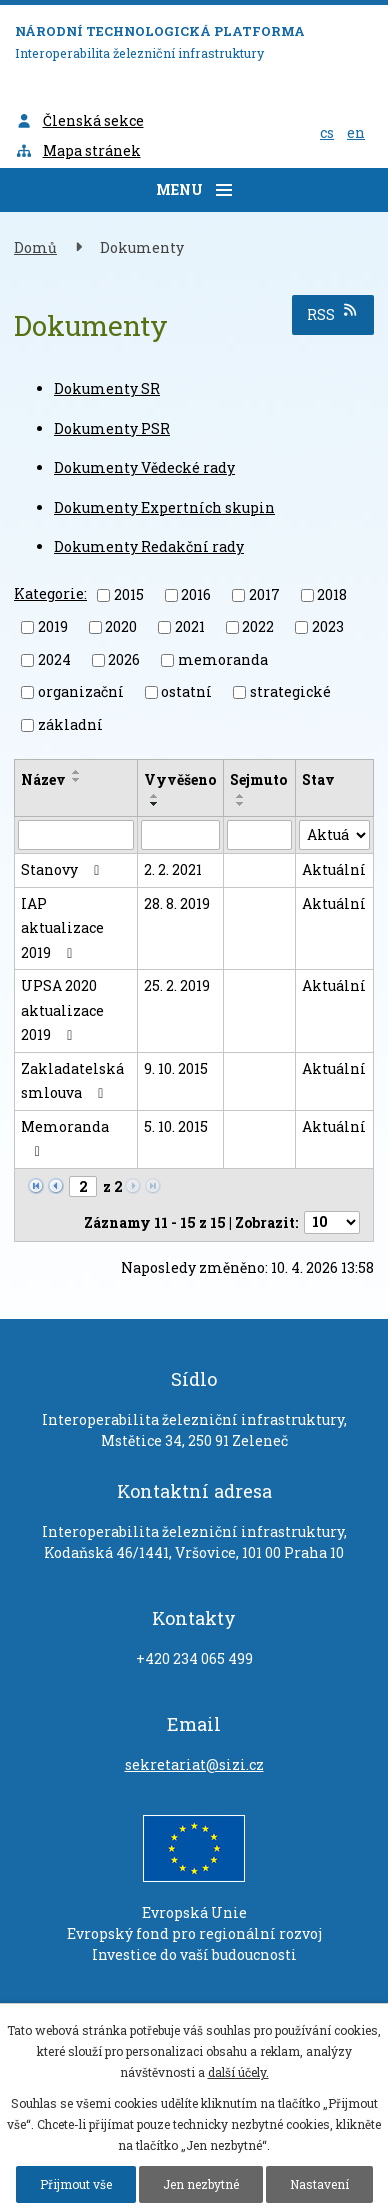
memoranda (223, 659)
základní (70, 724)
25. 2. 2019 (177, 985)
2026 (124, 659)
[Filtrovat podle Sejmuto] (259, 835)
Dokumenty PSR (112, 428)
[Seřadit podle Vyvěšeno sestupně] (155, 804)
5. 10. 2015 (176, 1126)
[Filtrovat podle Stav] (334, 835)
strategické (290, 691)
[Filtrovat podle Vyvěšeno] (180, 835)
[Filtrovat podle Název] (76, 835)
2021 (190, 626)
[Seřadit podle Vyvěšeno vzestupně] (155, 796)
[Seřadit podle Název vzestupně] (77, 772)
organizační (81, 691)
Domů (35, 247)
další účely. (238, 2072)
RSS (333, 313)
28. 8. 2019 (177, 903)
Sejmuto (258, 779)
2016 (196, 594)
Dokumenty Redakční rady (149, 546)
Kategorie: (50, 593)
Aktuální (334, 869)
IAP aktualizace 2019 (62, 928)
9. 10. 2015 (176, 1068)
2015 (129, 594)
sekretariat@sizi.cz (194, 1764)
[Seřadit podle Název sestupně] (77, 780)
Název (43, 779)
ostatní (186, 691)
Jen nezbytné (201, 2184)
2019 (53, 626)
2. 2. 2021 (173, 869)
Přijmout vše (76, 2184)
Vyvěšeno (180, 779)
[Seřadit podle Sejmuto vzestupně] (241, 796)
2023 (328, 626)
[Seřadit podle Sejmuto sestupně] (241, 804)
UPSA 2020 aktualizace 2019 (62, 1010)
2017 (264, 594)
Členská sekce (79, 120)
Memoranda (65, 1138)
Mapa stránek (78, 150)
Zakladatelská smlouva (72, 1081)
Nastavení (319, 2184)
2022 (258, 626)
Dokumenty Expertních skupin (164, 507)
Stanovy (63, 869)
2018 (332, 594)
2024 (54, 659)
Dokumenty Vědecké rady (144, 467)
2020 (121, 626)
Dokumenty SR (107, 388)
